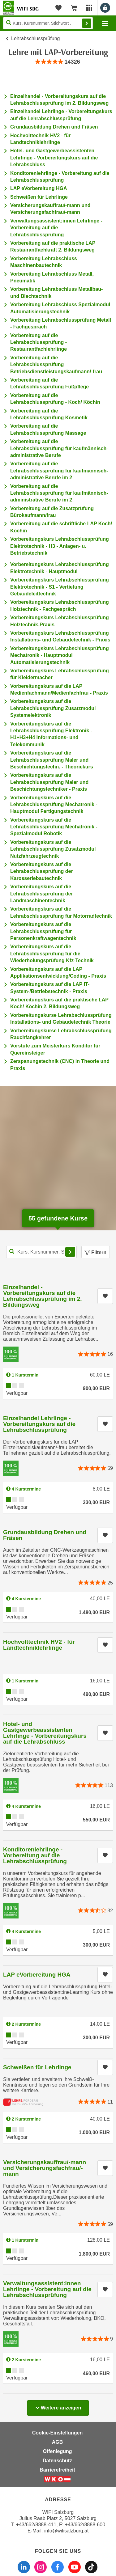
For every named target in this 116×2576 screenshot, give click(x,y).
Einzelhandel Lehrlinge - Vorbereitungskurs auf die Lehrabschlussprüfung (39, 1424)
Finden (86, 23)
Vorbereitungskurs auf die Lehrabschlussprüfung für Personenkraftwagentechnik (43, 931)
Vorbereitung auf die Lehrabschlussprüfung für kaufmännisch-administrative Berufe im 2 (59, 470)
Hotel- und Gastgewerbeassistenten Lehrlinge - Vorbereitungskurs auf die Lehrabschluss (54, 157)
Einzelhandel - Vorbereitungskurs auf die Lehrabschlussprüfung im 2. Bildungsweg (42, 1296)
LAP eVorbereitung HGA (38, 188)
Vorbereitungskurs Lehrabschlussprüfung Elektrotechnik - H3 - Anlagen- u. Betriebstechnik (59, 546)
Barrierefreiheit (57, 2469)
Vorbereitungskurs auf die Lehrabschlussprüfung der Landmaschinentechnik (41, 893)
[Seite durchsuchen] (48, 23)
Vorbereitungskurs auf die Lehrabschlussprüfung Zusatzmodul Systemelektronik (53, 708)
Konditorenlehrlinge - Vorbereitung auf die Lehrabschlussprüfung (35, 1855)
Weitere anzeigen (58, 2406)
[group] (58, 62)
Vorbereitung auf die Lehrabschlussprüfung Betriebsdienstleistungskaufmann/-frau (56, 364)
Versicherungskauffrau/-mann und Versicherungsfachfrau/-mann (44, 2168)
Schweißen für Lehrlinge (39, 197)
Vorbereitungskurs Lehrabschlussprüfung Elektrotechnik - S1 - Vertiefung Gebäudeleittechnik (59, 586)
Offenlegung (57, 2451)
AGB (57, 2442)
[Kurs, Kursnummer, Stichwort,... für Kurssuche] (41, 1252)
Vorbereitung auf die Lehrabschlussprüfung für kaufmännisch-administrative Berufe (59, 448)
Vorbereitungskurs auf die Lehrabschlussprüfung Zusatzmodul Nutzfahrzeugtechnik (53, 849)
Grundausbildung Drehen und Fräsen (54, 126)
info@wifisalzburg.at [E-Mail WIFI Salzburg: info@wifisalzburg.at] (66, 2530)
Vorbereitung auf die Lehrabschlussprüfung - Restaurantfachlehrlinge (38, 342)
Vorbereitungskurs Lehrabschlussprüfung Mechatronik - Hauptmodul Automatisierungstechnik (59, 655)
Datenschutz (57, 2460)
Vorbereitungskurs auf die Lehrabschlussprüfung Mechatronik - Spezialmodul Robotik (53, 826)
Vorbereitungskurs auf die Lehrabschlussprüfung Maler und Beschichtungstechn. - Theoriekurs (51, 759)
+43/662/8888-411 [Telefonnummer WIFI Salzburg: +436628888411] (36, 2524)
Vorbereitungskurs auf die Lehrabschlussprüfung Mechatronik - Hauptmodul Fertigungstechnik (53, 804)
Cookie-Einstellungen (57, 2432)
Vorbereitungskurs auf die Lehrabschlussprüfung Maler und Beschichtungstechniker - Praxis (49, 782)
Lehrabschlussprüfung (35, 38)
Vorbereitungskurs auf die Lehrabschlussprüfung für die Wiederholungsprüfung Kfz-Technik (52, 953)
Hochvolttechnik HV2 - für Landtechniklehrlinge (39, 1645)
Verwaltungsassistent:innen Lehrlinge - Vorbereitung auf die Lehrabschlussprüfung (56, 227)
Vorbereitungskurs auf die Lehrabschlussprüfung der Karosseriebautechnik (41, 871)
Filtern (95, 1252)
